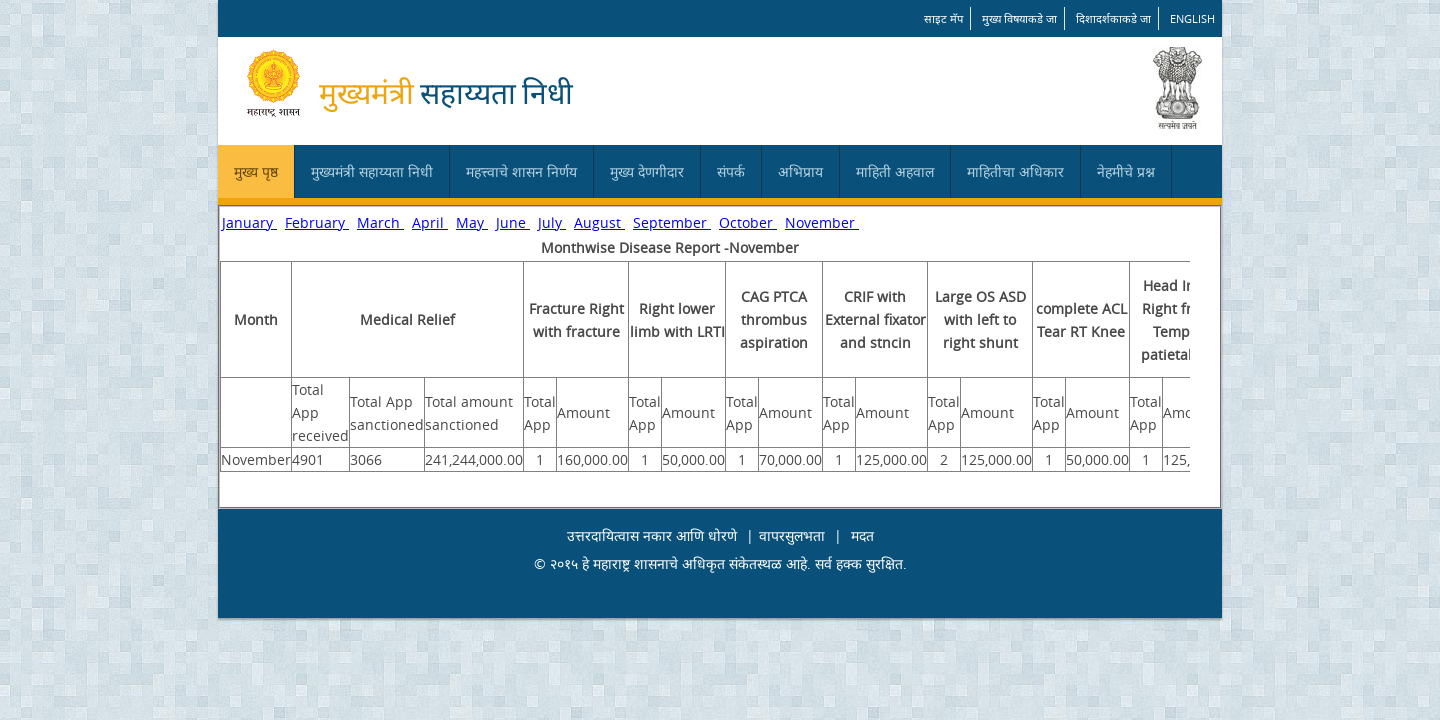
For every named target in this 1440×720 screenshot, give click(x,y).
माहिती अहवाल (895, 171)
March (380, 222)
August (599, 222)
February (317, 222)
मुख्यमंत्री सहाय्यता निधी (372, 171)
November (822, 222)
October (748, 222)
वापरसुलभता (792, 535)
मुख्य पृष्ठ (256, 171)
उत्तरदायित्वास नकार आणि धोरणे (652, 535)
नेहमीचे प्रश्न (1126, 171)
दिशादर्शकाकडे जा (1113, 18)
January (249, 222)
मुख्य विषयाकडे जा (1019, 18)
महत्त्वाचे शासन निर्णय (521, 171)
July (552, 222)
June (513, 222)
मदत (862, 535)
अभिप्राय (800, 171)
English (1192, 18)
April (430, 222)
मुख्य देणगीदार (647, 171)
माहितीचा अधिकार (1015, 171)
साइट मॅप (943, 18)
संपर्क (731, 171)
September (672, 222)
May (472, 222)
